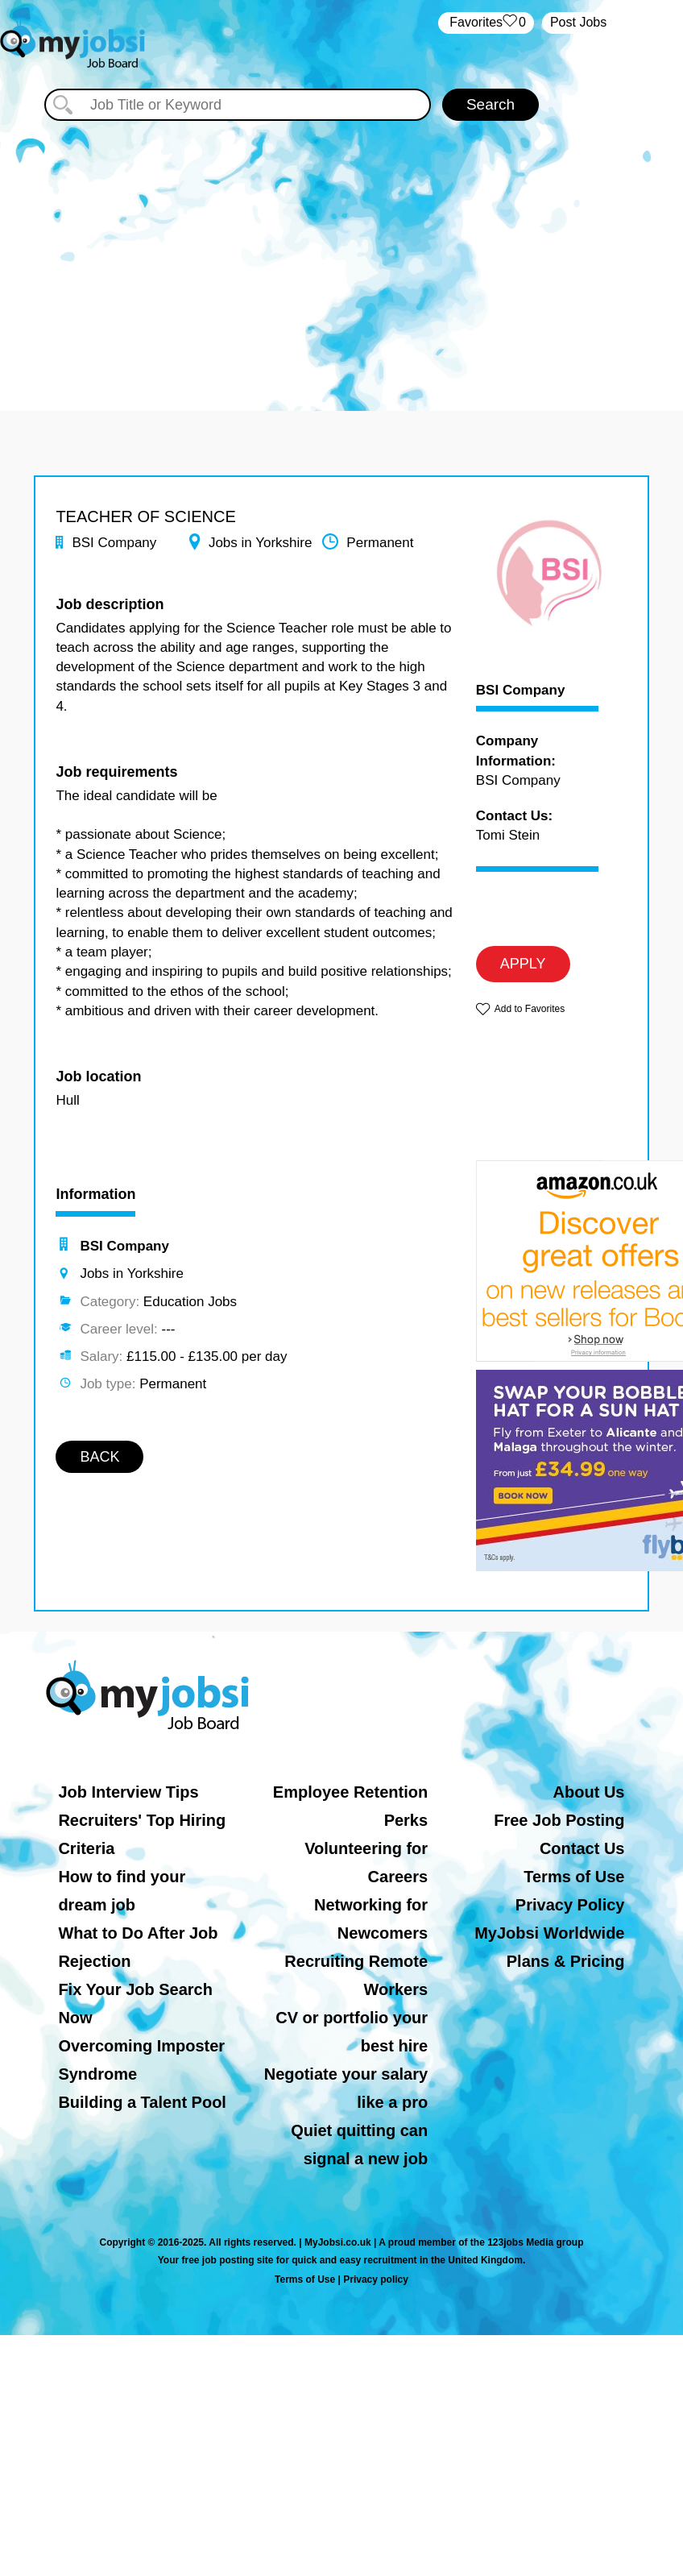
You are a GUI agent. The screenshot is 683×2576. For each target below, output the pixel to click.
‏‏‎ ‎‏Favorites (486, 23)
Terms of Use (574, 1876)
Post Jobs (578, 22)
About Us (589, 1792)
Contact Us (582, 1848)
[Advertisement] (341, 258)
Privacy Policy (570, 1905)
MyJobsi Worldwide (549, 1933)
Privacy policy (375, 2279)
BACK (99, 1457)
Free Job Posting (559, 1820)
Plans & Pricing (566, 1961)
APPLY (523, 964)
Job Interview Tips (128, 1792)
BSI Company (520, 690)
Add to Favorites (530, 1008)
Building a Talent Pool (142, 2102)
